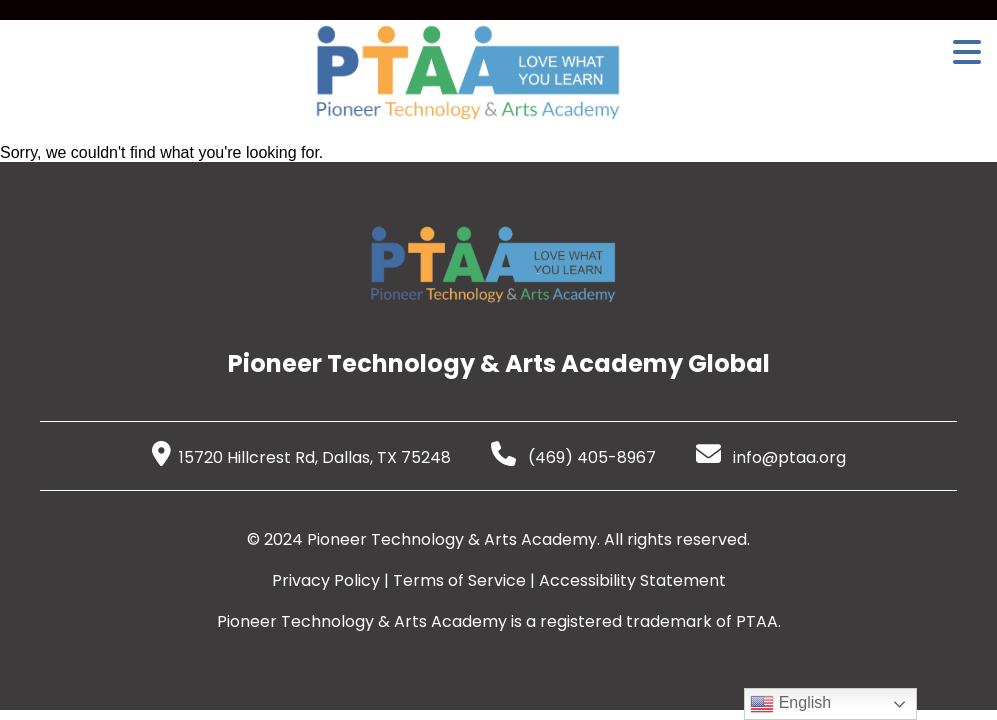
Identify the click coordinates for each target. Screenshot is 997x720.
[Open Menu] (967, 52)
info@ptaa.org (771, 457)
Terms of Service (459, 580)
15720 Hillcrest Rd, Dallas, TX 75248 (301, 457)
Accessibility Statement (632, 580)
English (790, 704)
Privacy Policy (326, 580)
